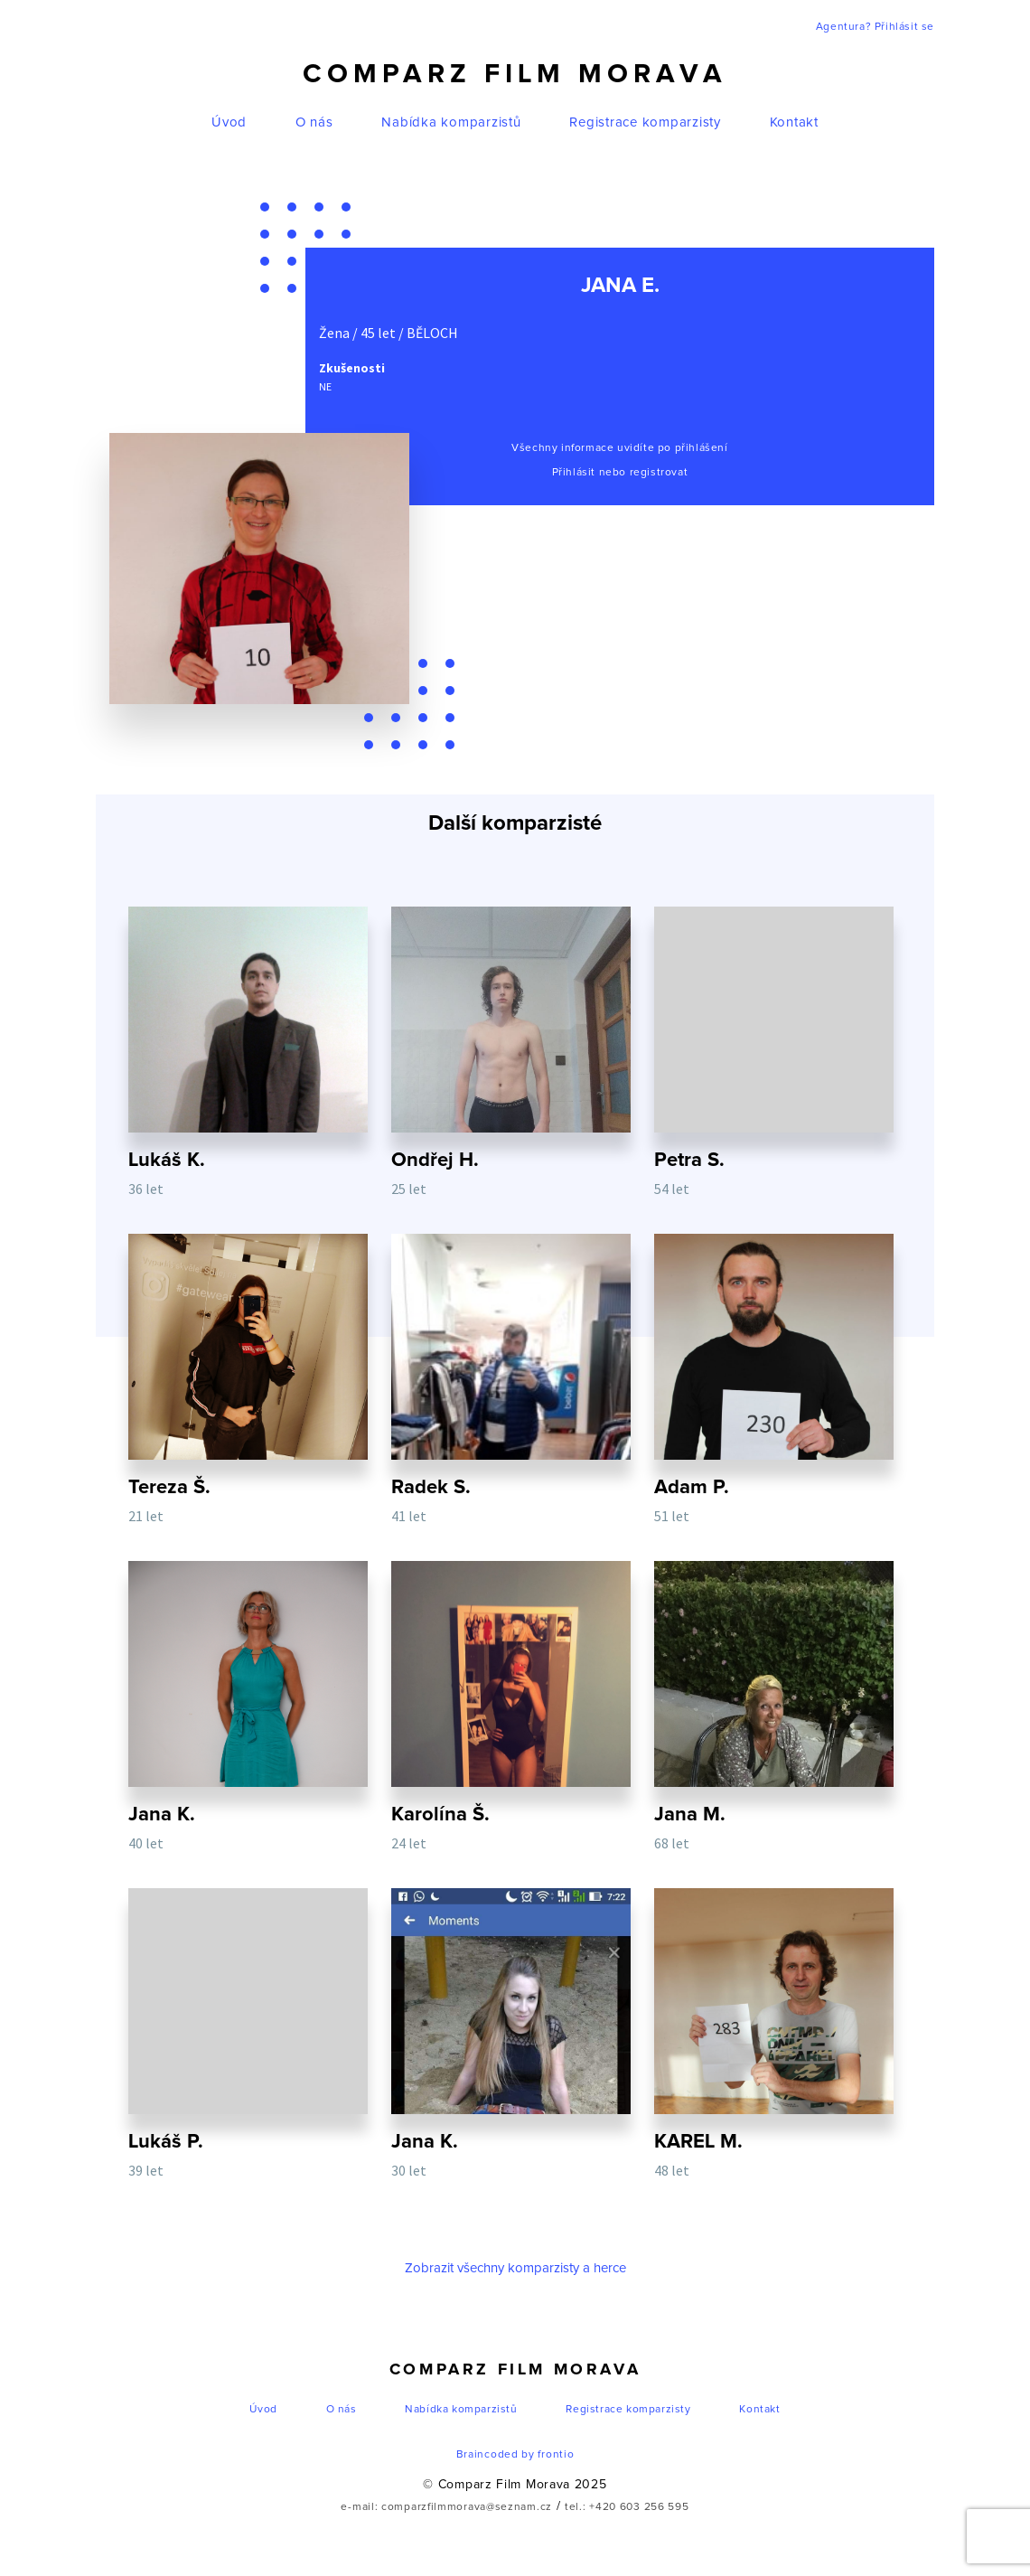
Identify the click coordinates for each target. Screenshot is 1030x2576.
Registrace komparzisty (645, 122)
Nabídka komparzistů (450, 122)
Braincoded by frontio (515, 2454)
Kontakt (794, 122)
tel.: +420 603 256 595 (626, 2507)
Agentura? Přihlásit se (875, 27)
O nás (314, 122)
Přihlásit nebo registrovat (620, 472)
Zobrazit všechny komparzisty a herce (515, 2268)
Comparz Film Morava (515, 74)
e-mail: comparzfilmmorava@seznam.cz (446, 2507)
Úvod (229, 122)
